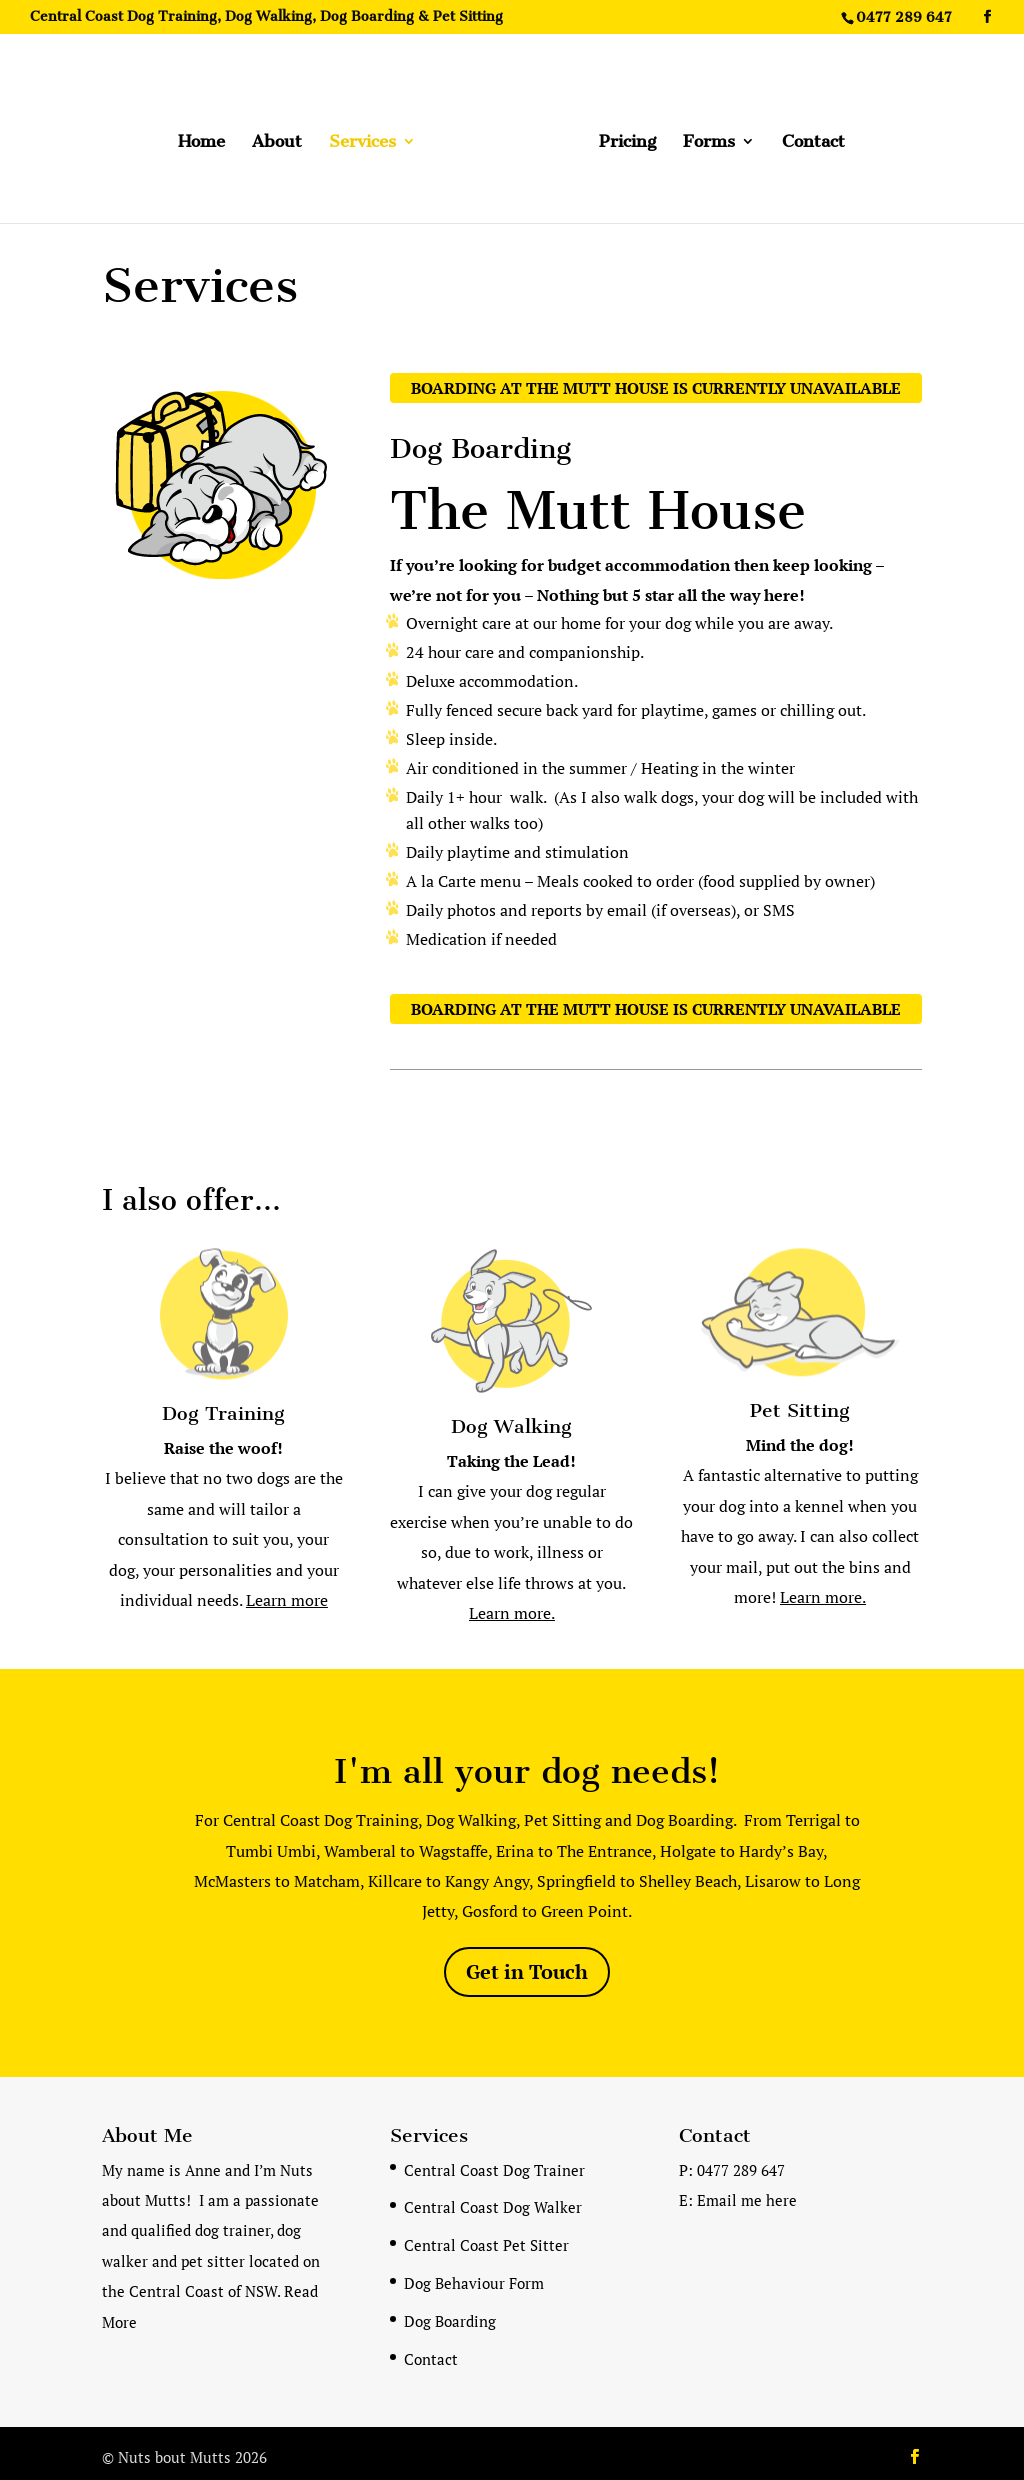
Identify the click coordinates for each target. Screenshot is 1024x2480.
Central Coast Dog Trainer (494, 2163)
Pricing (620, 135)
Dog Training (223, 1406)
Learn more (287, 1593)
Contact (806, 135)
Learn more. (512, 1606)
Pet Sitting (800, 1403)
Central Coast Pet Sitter (486, 2238)
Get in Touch (527, 1964)
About (284, 135)
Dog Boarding (450, 2314)
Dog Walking (511, 1419)
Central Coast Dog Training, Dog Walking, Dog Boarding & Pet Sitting (266, 17)
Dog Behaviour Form (474, 2276)
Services (369, 135)
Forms (702, 135)
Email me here (747, 2193)
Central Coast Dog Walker (493, 2200)
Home (208, 135)
